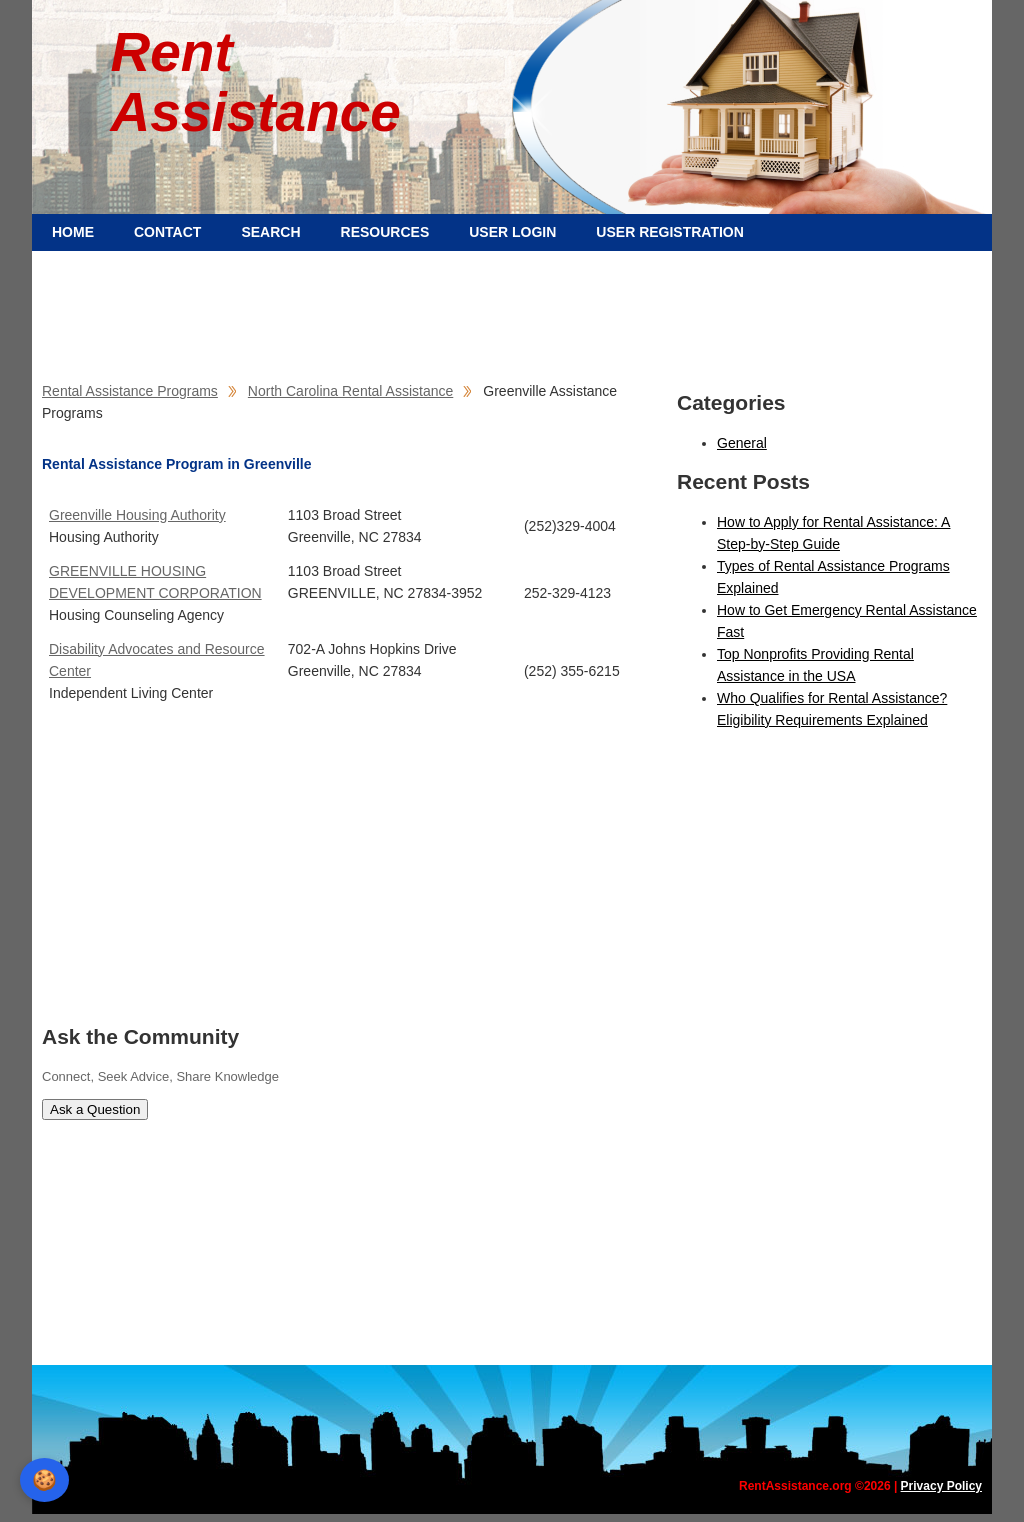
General (742, 443)
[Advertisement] (512, 310)
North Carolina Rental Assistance (350, 391)
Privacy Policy (941, 1486)
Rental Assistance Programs (130, 391)
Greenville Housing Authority (137, 515)
